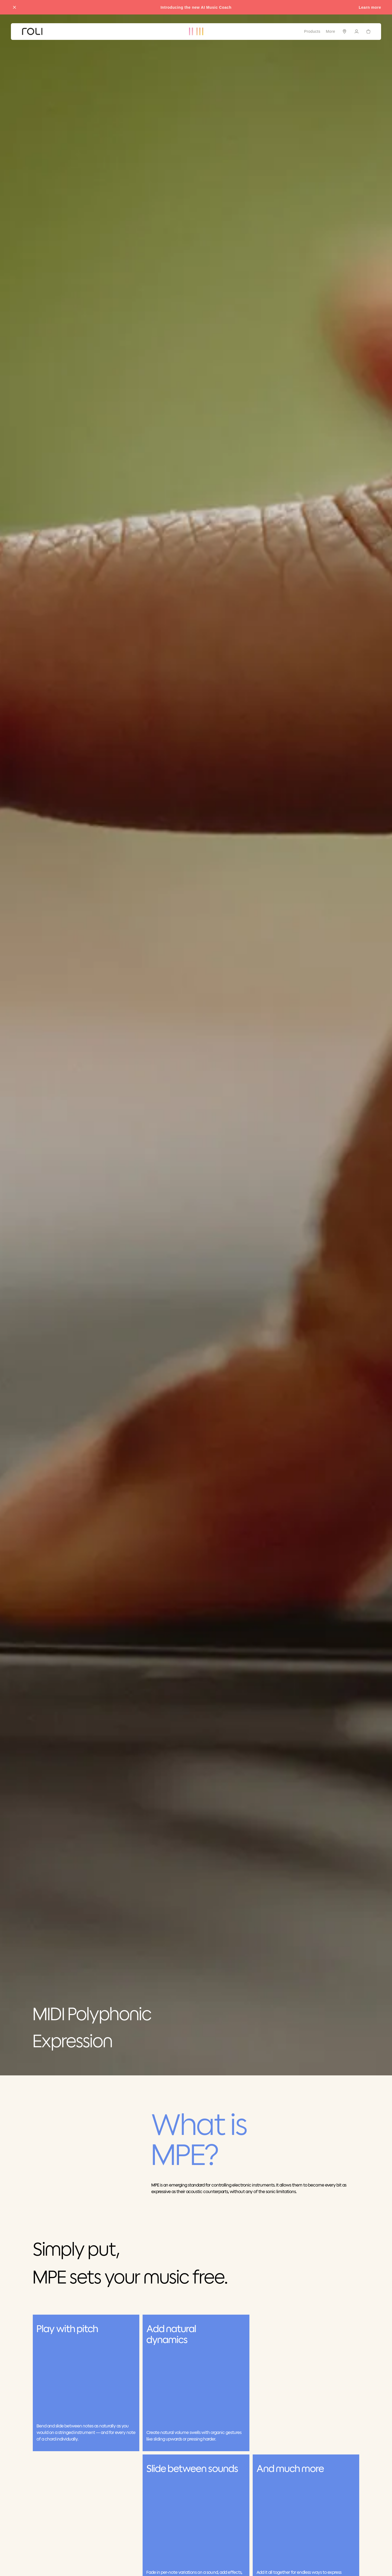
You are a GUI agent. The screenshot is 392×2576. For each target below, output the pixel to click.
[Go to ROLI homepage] (32, 31)
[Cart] (368, 31)
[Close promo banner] (14, 7)
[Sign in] (356, 31)
